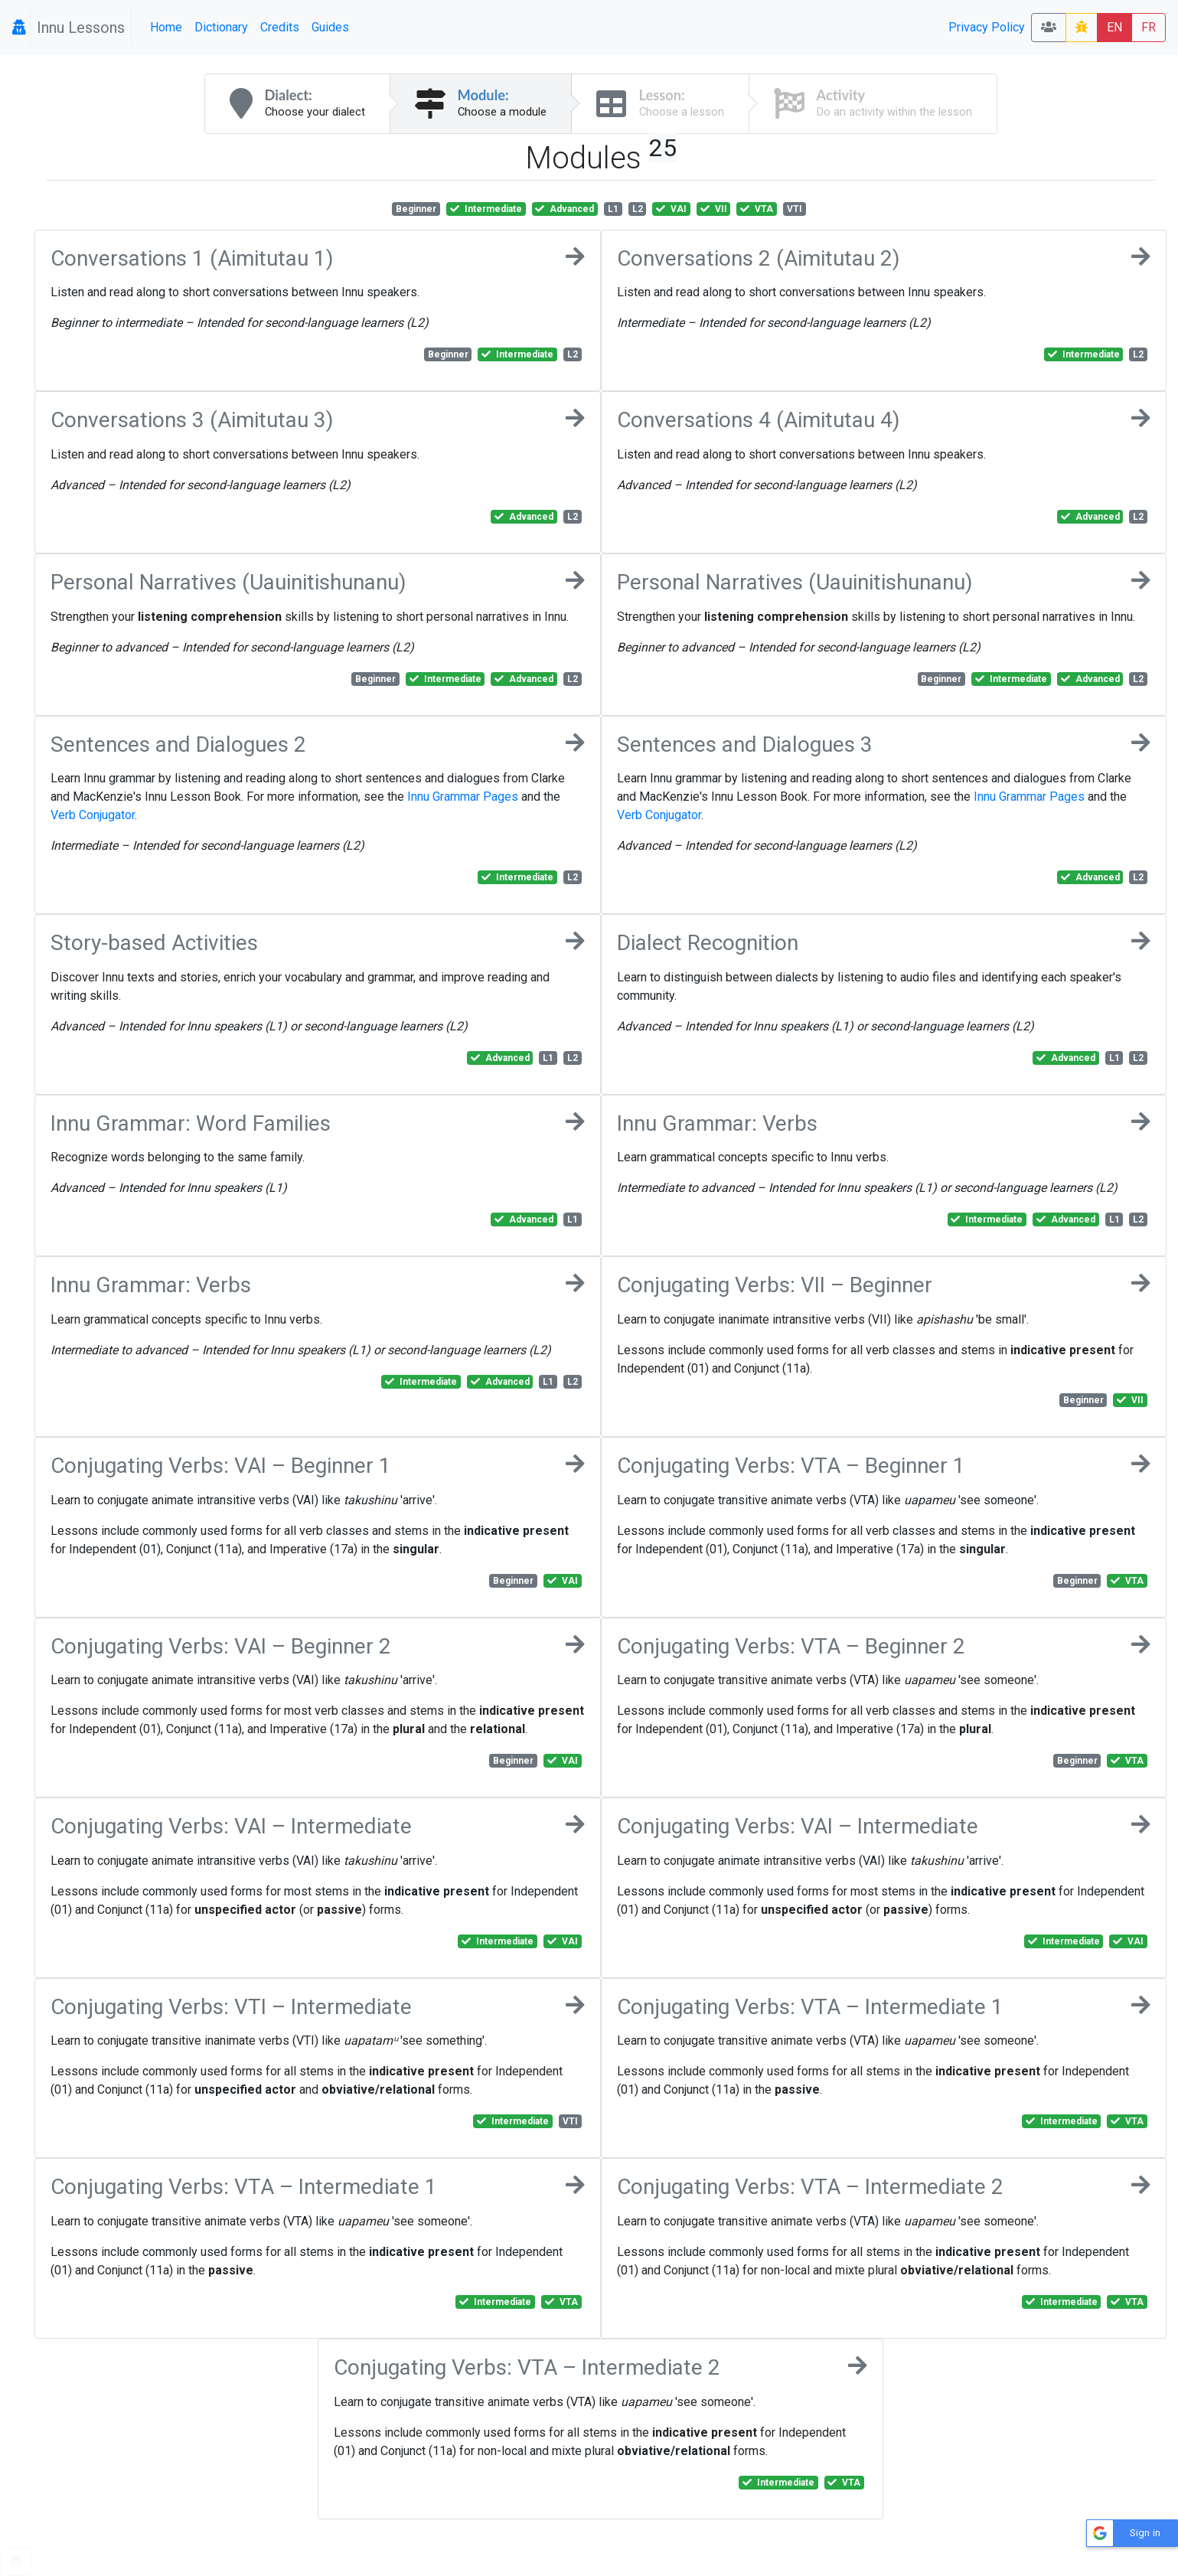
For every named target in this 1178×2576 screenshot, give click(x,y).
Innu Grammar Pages (462, 796)
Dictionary (221, 27)
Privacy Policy (986, 27)
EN (1114, 27)
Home (166, 27)
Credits (279, 27)
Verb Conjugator (93, 815)
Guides (330, 27)
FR (1148, 27)
